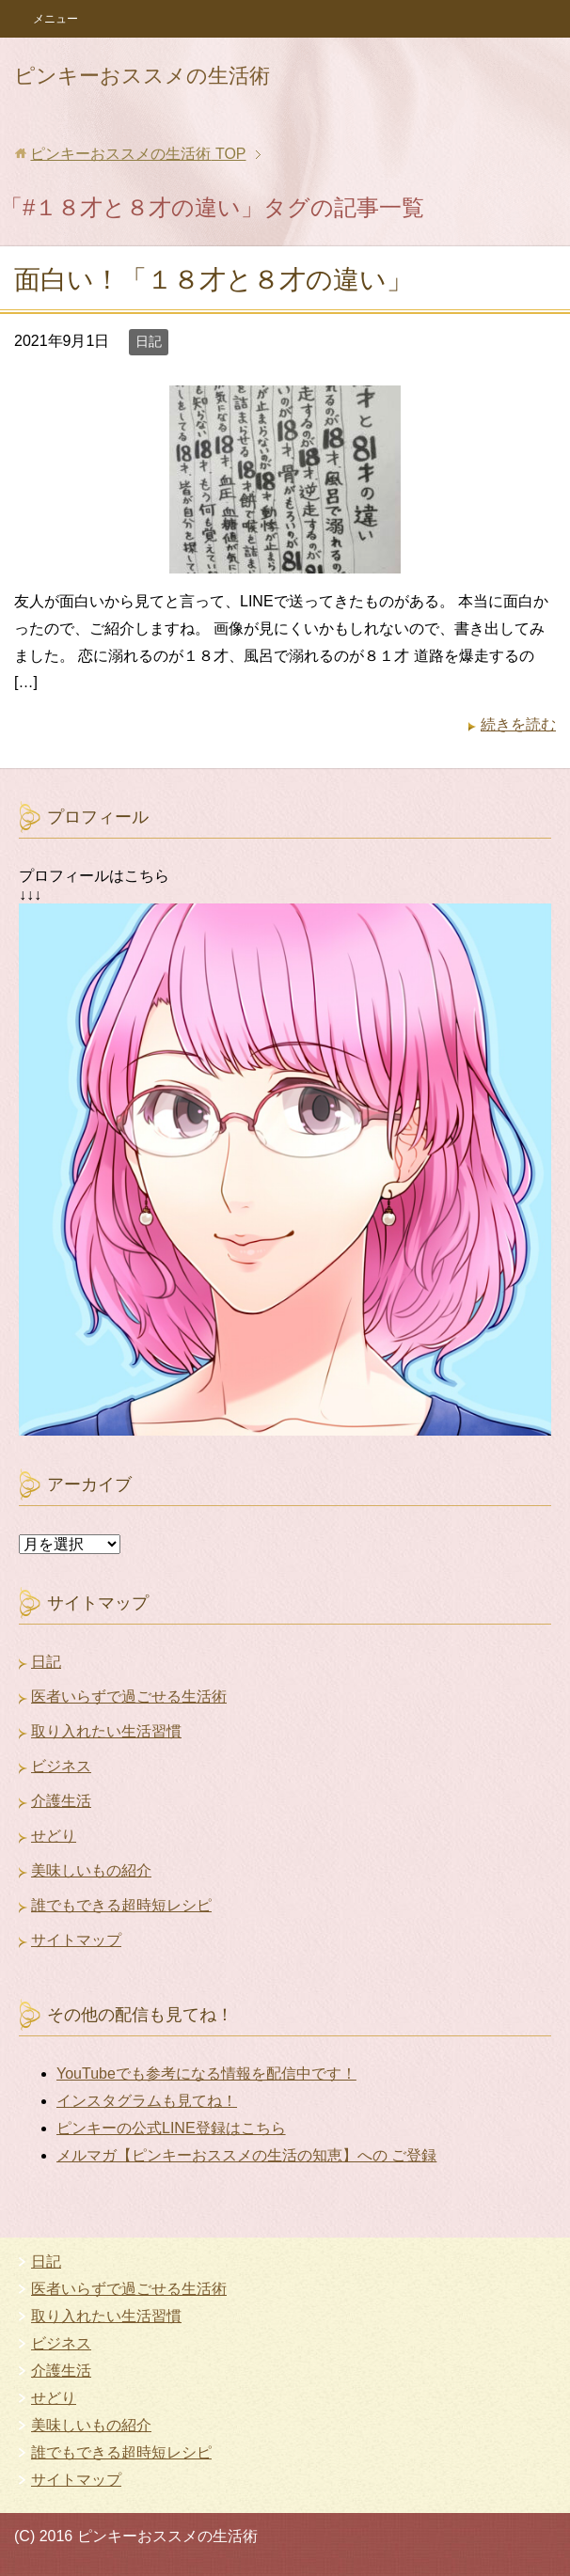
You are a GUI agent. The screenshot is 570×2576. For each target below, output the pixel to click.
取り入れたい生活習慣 (106, 1731)
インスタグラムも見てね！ (146, 2101)
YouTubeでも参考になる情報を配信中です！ (206, 2073)
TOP (137, 154)
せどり (53, 1836)
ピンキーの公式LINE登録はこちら (171, 2128)
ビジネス (61, 1766)
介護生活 (61, 1801)
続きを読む (518, 724)
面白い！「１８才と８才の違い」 (213, 279)
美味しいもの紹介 (91, 1870)
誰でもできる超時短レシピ (121, 1905)
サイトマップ (76, 1940)
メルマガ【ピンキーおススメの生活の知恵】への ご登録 (246, 2155)
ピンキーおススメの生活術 (142, 75)
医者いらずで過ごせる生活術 (129, 1696)
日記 (148, 341)
